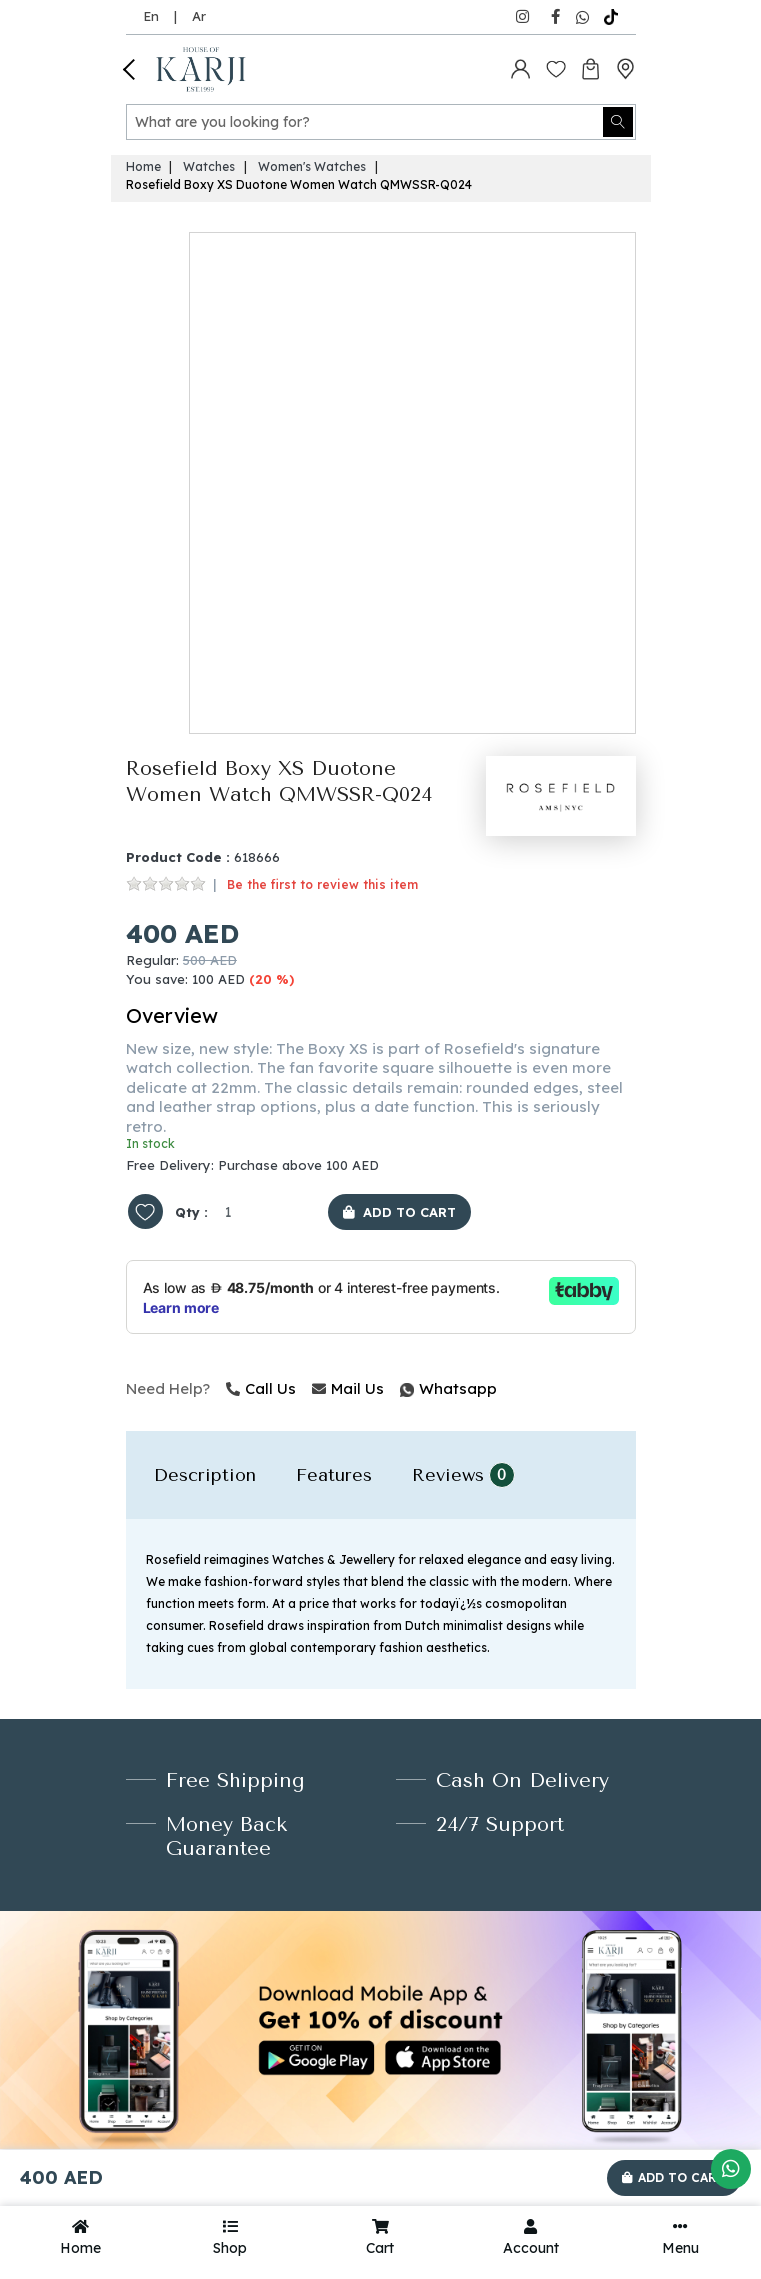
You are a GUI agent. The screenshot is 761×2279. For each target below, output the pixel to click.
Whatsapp (402, 1388)
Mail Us (348, 1388)
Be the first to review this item (322, 884)
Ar (199, 16)
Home (143, 166)
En (151, 16)
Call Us (261, 1388)
